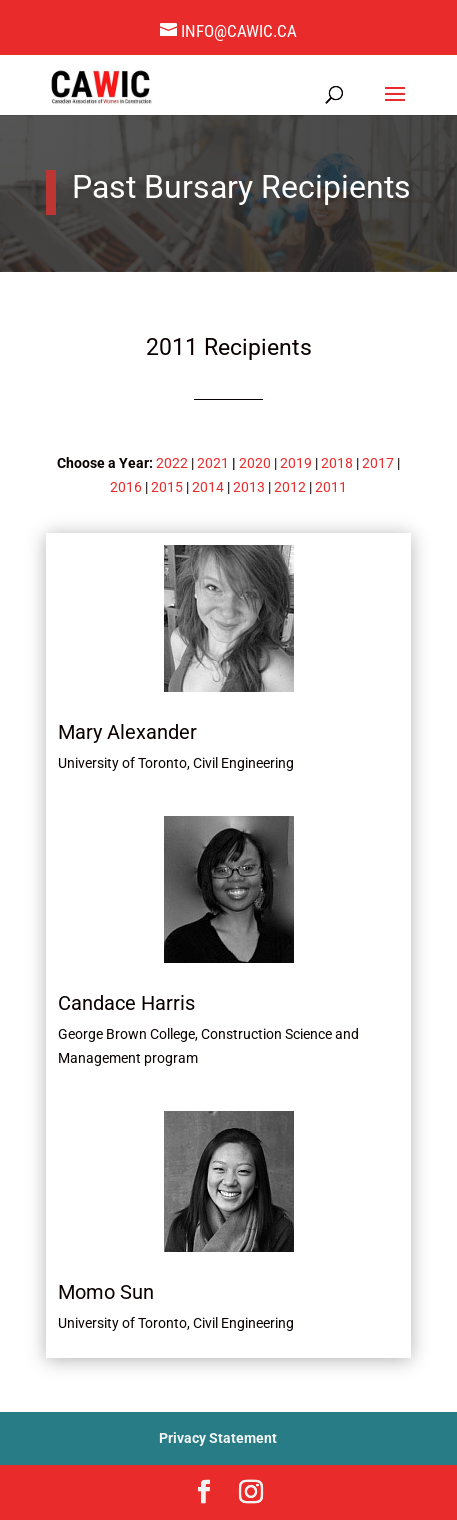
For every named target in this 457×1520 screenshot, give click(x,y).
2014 (208, 487)
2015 (167, 487)
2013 (249, 487)
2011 (331, 487)
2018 (337, 463)
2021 (213, 463)
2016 (126, 487)
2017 (378, 463)
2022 (172, 463)
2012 (290, 487)
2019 (296, 463)
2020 (255, 463)
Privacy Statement (218, 1438)
